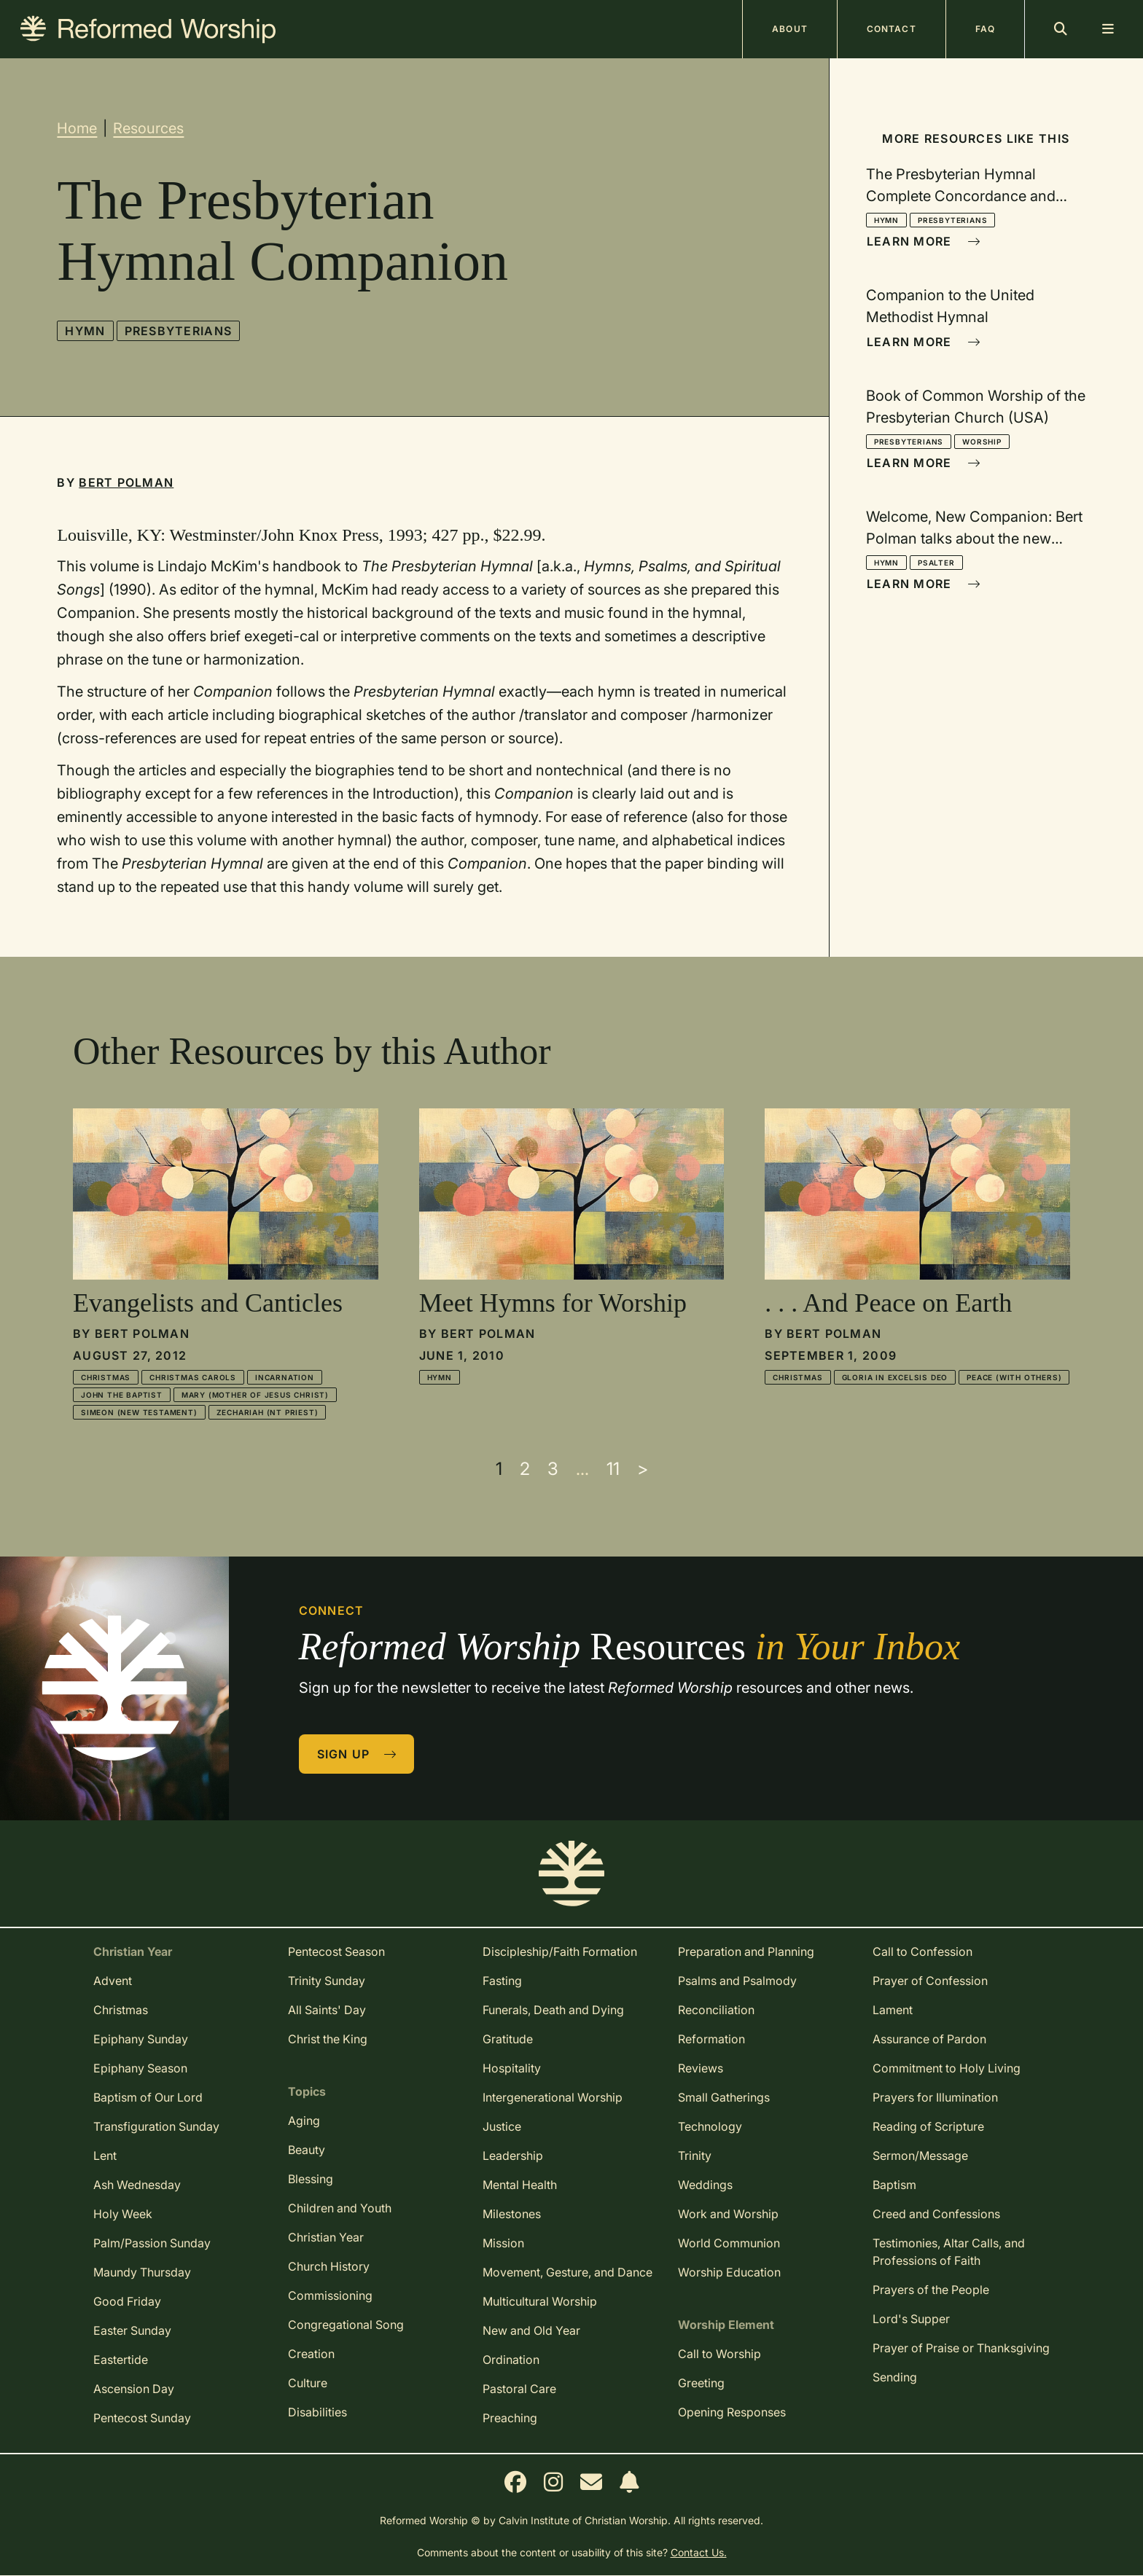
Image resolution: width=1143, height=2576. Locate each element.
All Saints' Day (327, 2010)
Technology (710, 2126)
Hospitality (512, 2068)
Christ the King (327, 2039)
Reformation (711, 2039)
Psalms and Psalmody (737, 1980)
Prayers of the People (931, 2289)
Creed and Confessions (936, 2214)
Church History (329, 2266)
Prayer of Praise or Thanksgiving (961, 2348)
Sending (895, 2377)
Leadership (513, 2155)
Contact (891, 28)
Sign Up (357, 1754)
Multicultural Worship (540, 2301)
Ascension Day (133, 2388)
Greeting (701, 2383)
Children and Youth (339, 2208)
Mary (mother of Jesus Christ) (255, 1394)
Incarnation (284, 1377)
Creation (311, 2353)
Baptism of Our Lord (148, 2097)
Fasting (502, 1980)
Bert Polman (126, 482)
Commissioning (330, 2295)
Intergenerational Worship (553, 2097)
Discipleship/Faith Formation (560, 1951)
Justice (502, 2126)
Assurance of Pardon (929, 2039)
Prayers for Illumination (935, 2097)
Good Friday (127, 2301)
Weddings (705, 2184)
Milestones (512, 2214)
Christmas (105, 1377)
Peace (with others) (1014, 1377)
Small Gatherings (724, 2097)
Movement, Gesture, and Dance (567, 2272)
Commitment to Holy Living (947, 2068)
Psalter (936, 562)
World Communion (729, 2243)
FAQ (985, 28)
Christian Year (326, 2237)
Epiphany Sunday (140, 2039)
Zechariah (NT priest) (267, 1412)
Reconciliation (716, 2010)
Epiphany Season (140, 2068)
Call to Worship (719, 2353)
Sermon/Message (920, 2155)
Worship (982, 441)
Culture (307, 2383)
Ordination (511, 2359)
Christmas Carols (192, 1377)
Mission (503, 2243)
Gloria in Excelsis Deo (895, 1377)
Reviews (700, 2068)
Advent (112, 1980)
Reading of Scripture (928, 2126)
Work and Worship (728, 2214)
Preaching (510, 2418)
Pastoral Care (519, 2388)
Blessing (310, 2179)
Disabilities (317, 2412)
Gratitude (508, 2039)
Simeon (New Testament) (139, 1412)
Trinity (694, 2155)
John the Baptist (122, 1394)
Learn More (923, 241)
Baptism (894, 2184)
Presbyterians (179, 331)
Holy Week (122, 2214)
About (790, 28)
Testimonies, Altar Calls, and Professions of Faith (949, 2252)
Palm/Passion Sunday (152, 2243)
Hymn (85, 331)
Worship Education (729, 2272)
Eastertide (120, 2359)
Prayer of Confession (930, 1980)
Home (77, 128)
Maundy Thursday (142, 2272)
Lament (893, 2010)
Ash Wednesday (137, 2184)
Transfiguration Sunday (156, 2126)
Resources (148, 128)
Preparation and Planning (746, 1951)
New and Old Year (531, 2330)
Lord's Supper (911, 2318)
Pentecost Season (336, 1951)
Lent (105, 2155)
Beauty (306, 2149)
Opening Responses (732, 2412)
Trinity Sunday (326, 1980)
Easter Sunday (132, 2330)
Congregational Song (346, 2324)
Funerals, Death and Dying (553, 2010)
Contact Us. (699, 2552)
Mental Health (520, 2184)
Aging (304, 2120)
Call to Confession (922, 1951)
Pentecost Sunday (142, 2418)
